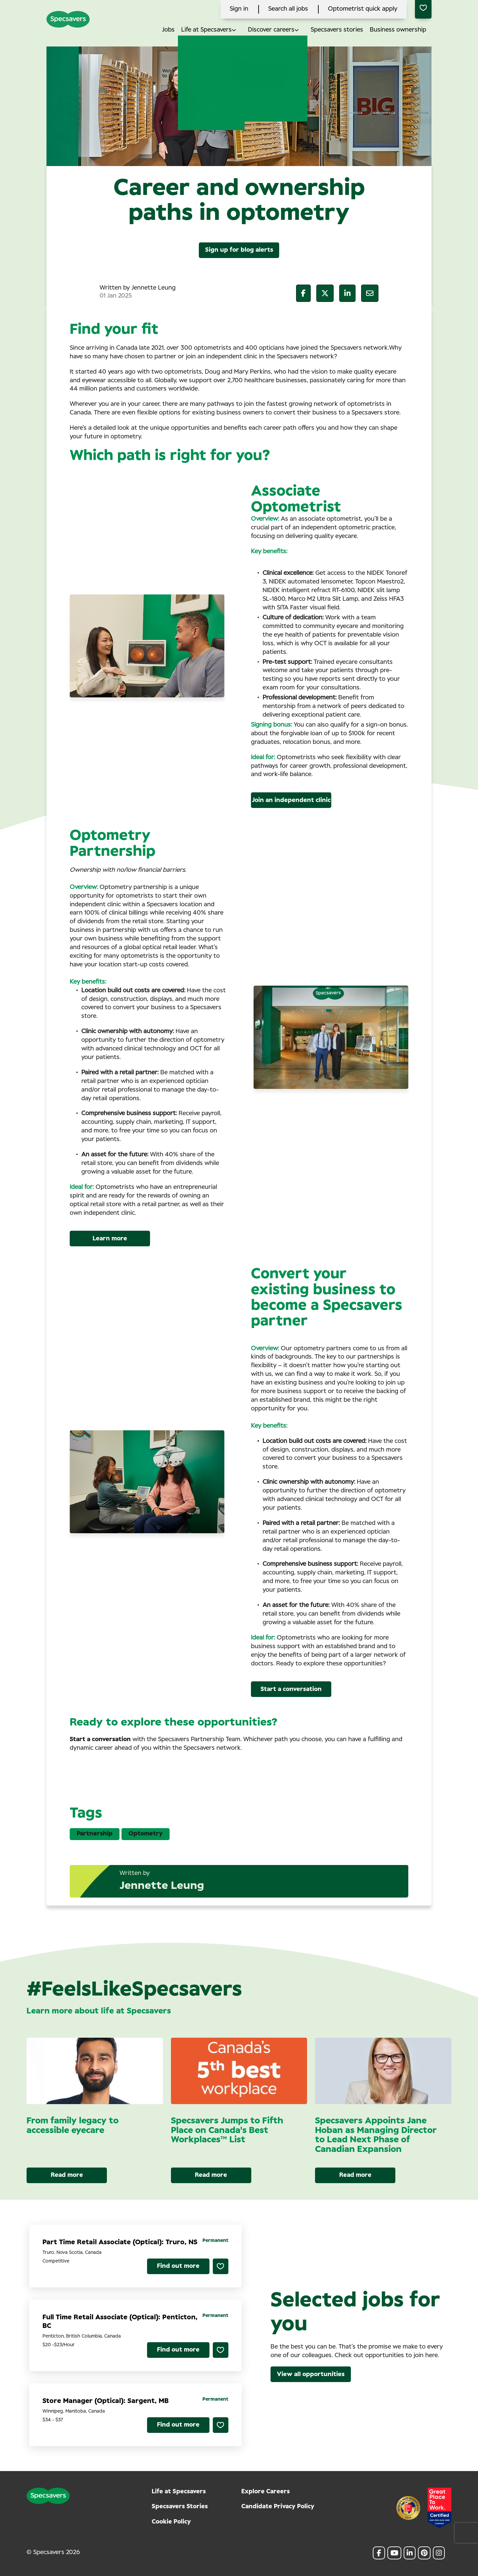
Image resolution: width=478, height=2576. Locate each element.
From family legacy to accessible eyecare (73, 2125)
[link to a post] (95, 2071)
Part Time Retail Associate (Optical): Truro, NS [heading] (120, 2242)
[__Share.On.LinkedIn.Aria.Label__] (347, 293)
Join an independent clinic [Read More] (291, 800)
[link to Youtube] (394, 2552)
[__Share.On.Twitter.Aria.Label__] (325, 293)
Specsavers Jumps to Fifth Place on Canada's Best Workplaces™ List (227, 2130)
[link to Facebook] (379, 2552)
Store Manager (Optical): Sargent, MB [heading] (105, 2401)
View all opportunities (311, 2374)
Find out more (178, 2266)
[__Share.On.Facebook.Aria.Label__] (303, 293)
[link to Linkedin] (410, 2552)
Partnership (95, 1834)
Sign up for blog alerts (239, 250)
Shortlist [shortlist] (220, 2266)
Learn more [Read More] (110, 1239)
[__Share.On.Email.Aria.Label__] (369, 293)
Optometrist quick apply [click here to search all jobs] (362, 9)
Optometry (145, 1834)
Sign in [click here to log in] (239, 9)
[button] (239, 30)
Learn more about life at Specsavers (99, 2011)
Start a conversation (100, 1739)
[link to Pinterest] (424, 2552)
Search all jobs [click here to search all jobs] (288, 9)
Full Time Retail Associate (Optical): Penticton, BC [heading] (120, 2321)
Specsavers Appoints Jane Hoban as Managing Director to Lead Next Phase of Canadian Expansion (376, 2135)
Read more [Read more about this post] (67, 2175)
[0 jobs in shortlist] (423, 9)
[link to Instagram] (439, 2552)
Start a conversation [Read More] (291, 1689)
